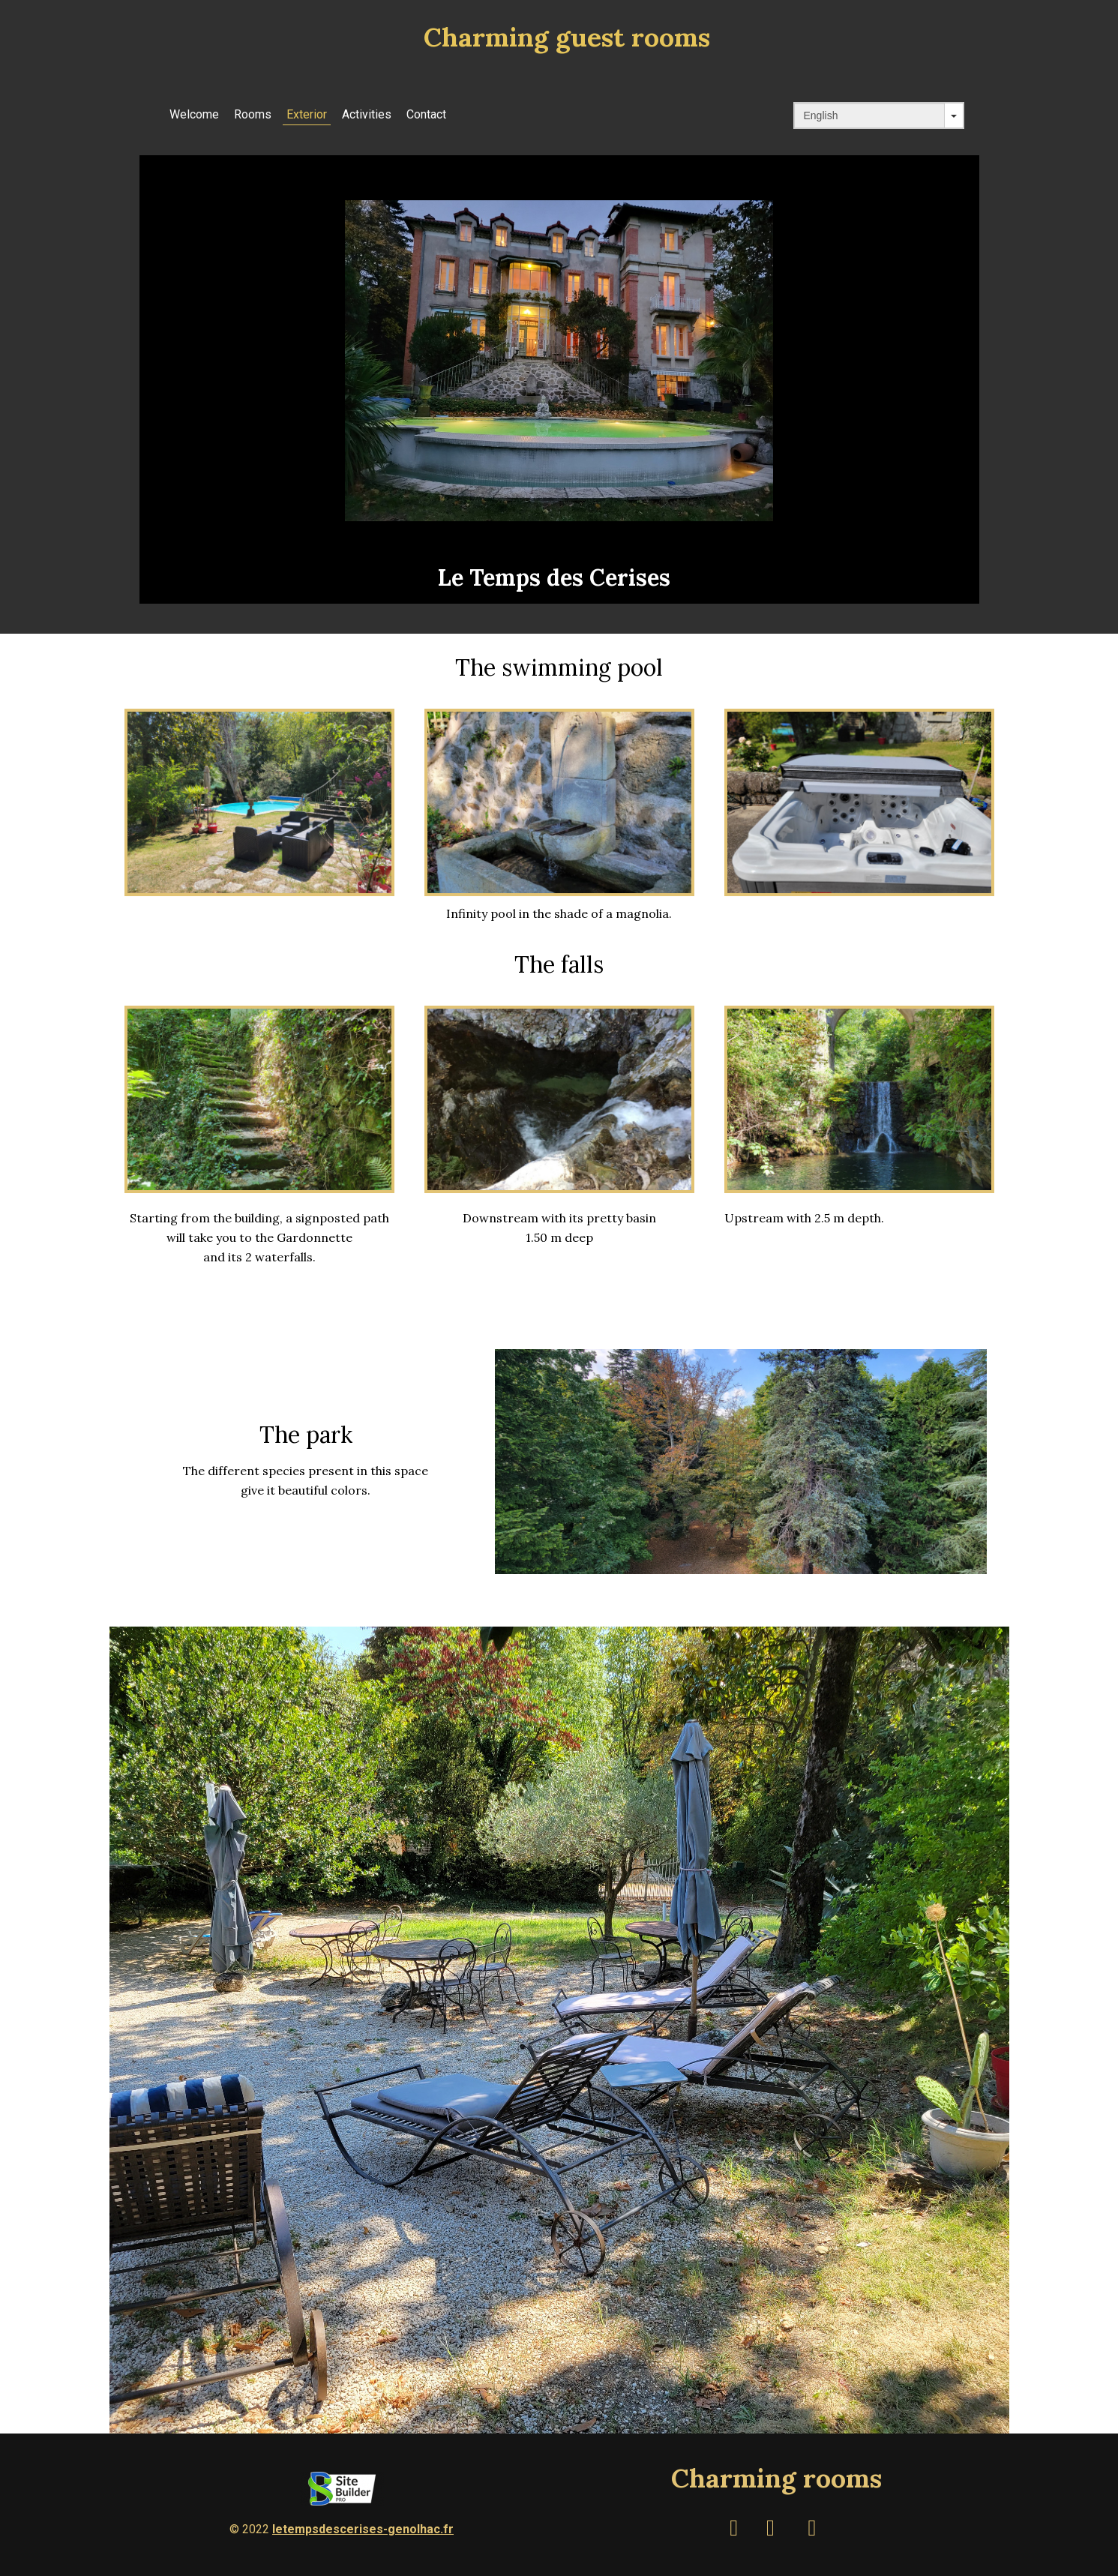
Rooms (252, 114)
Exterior (306, 114)
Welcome (194, 114)
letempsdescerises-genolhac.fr (363, 2529)
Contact (426, 114)
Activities (366, 114)
